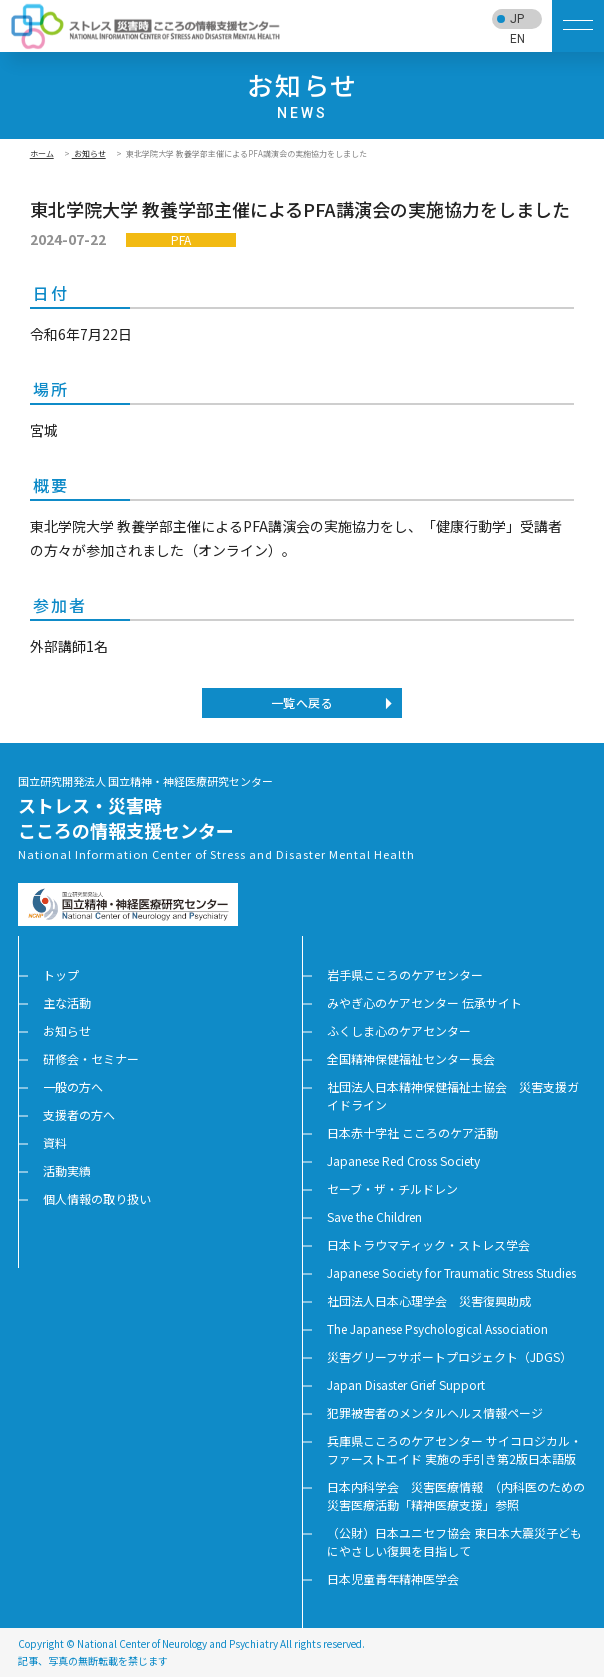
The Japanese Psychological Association (437, 1328)
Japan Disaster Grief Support (406, 1384)
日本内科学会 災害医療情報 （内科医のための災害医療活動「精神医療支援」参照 (456, 1495)
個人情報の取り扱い (97, 1198)
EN (517, 39)
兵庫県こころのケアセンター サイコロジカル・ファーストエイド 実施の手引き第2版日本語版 (454, 1449)
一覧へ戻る (302, 702)
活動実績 (67, 1170)
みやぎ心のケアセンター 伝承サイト (424, 1002)
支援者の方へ (79, 1114)
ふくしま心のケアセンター (399, 1030)
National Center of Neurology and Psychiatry (177, 1643)
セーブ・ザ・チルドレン (392, 1188)
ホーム (42, 153)
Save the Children (374, 1216)
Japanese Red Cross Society (403, 1160)
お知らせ (89, 153)
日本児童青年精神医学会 (393, 1578)
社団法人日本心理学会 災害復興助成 (429, 1300)
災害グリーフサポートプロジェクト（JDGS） (449, 1356)
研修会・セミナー (91, 1058)
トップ (61, 974)
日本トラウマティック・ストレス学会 (428, 1244)
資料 (55, 1142)
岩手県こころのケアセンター (405, 974)
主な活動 (67, 1002)
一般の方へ (73, 1086)
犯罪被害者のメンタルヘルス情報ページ (435, 1412)
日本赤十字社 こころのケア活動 (412, 1132)
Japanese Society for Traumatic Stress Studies (451, 1272)
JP (517, 19)
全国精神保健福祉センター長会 (411, 1058)
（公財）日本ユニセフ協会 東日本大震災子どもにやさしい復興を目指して (454, 1541)
